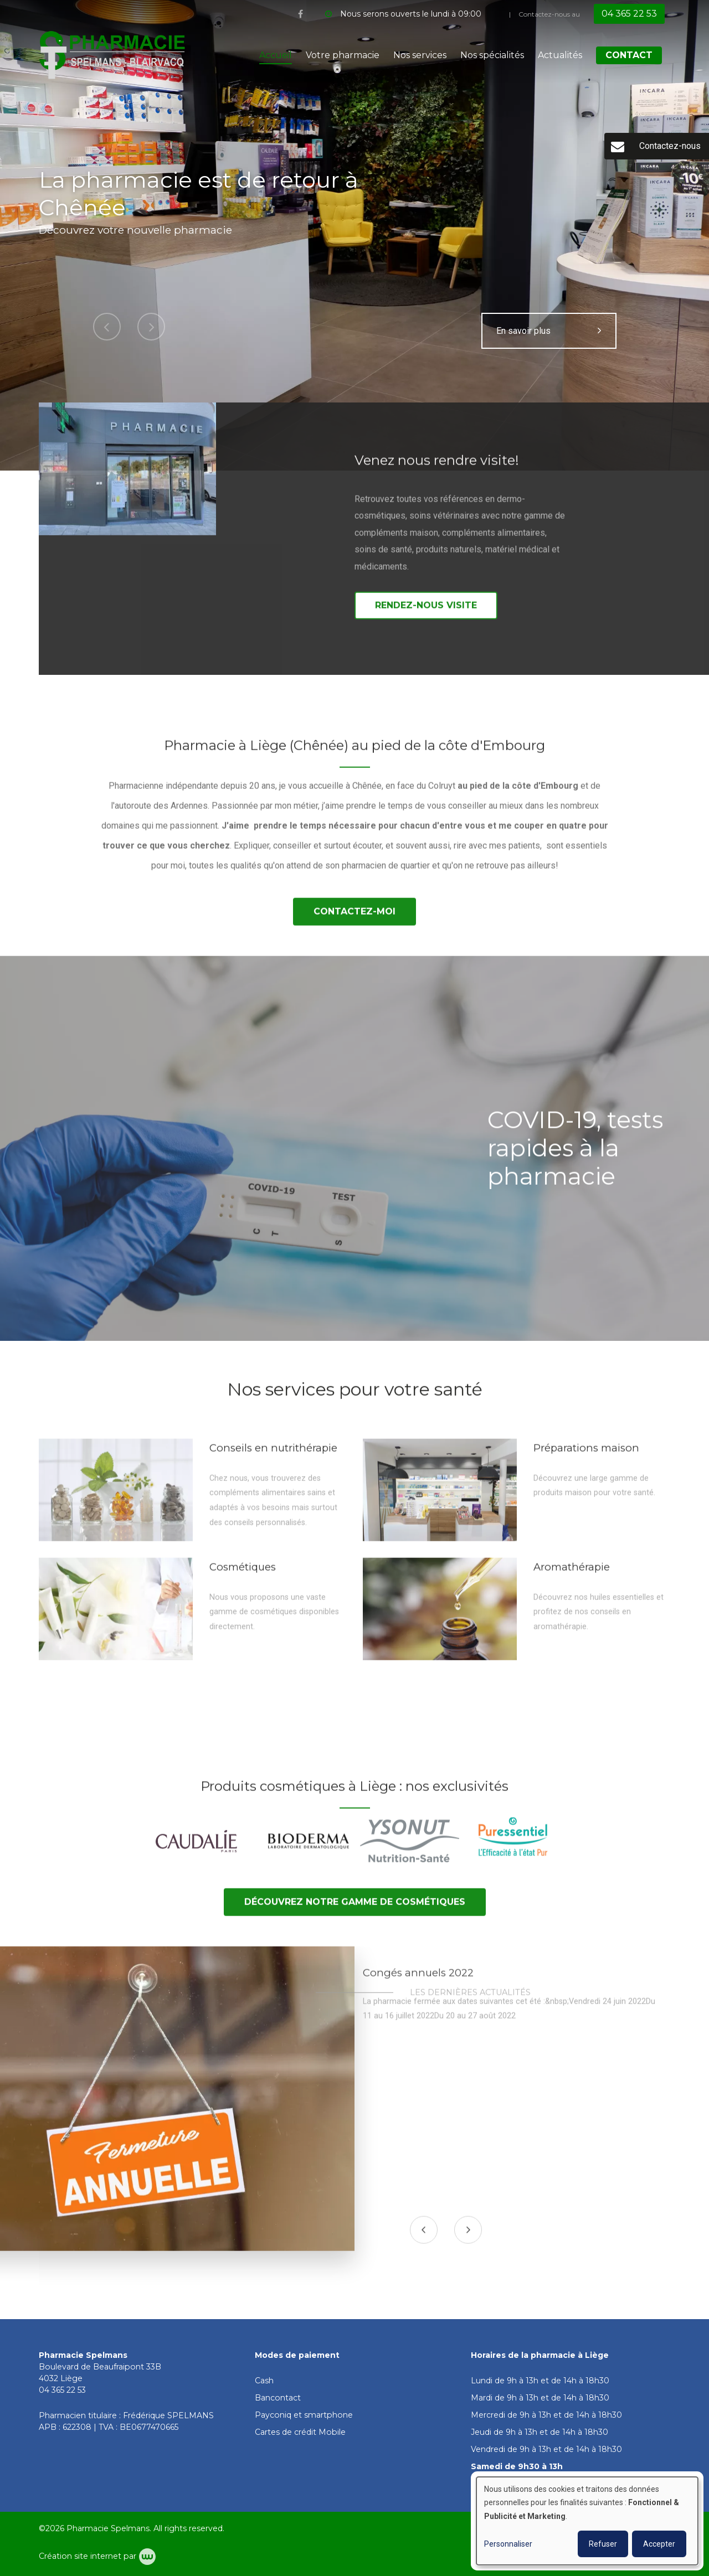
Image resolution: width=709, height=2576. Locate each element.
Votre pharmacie (342, 55)
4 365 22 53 (65, 2390)
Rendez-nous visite (426, 613)
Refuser (603, 2543)
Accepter (659, 2543)
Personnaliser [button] (508, 2543)
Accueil (275, 55)
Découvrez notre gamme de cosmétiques (354, 1910)
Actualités (560, 55)
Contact (629, 55)
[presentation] (425, 2238)
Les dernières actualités (470, 2001)
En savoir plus (549, 331)
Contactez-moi (354, 920)
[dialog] (587, 2521)
